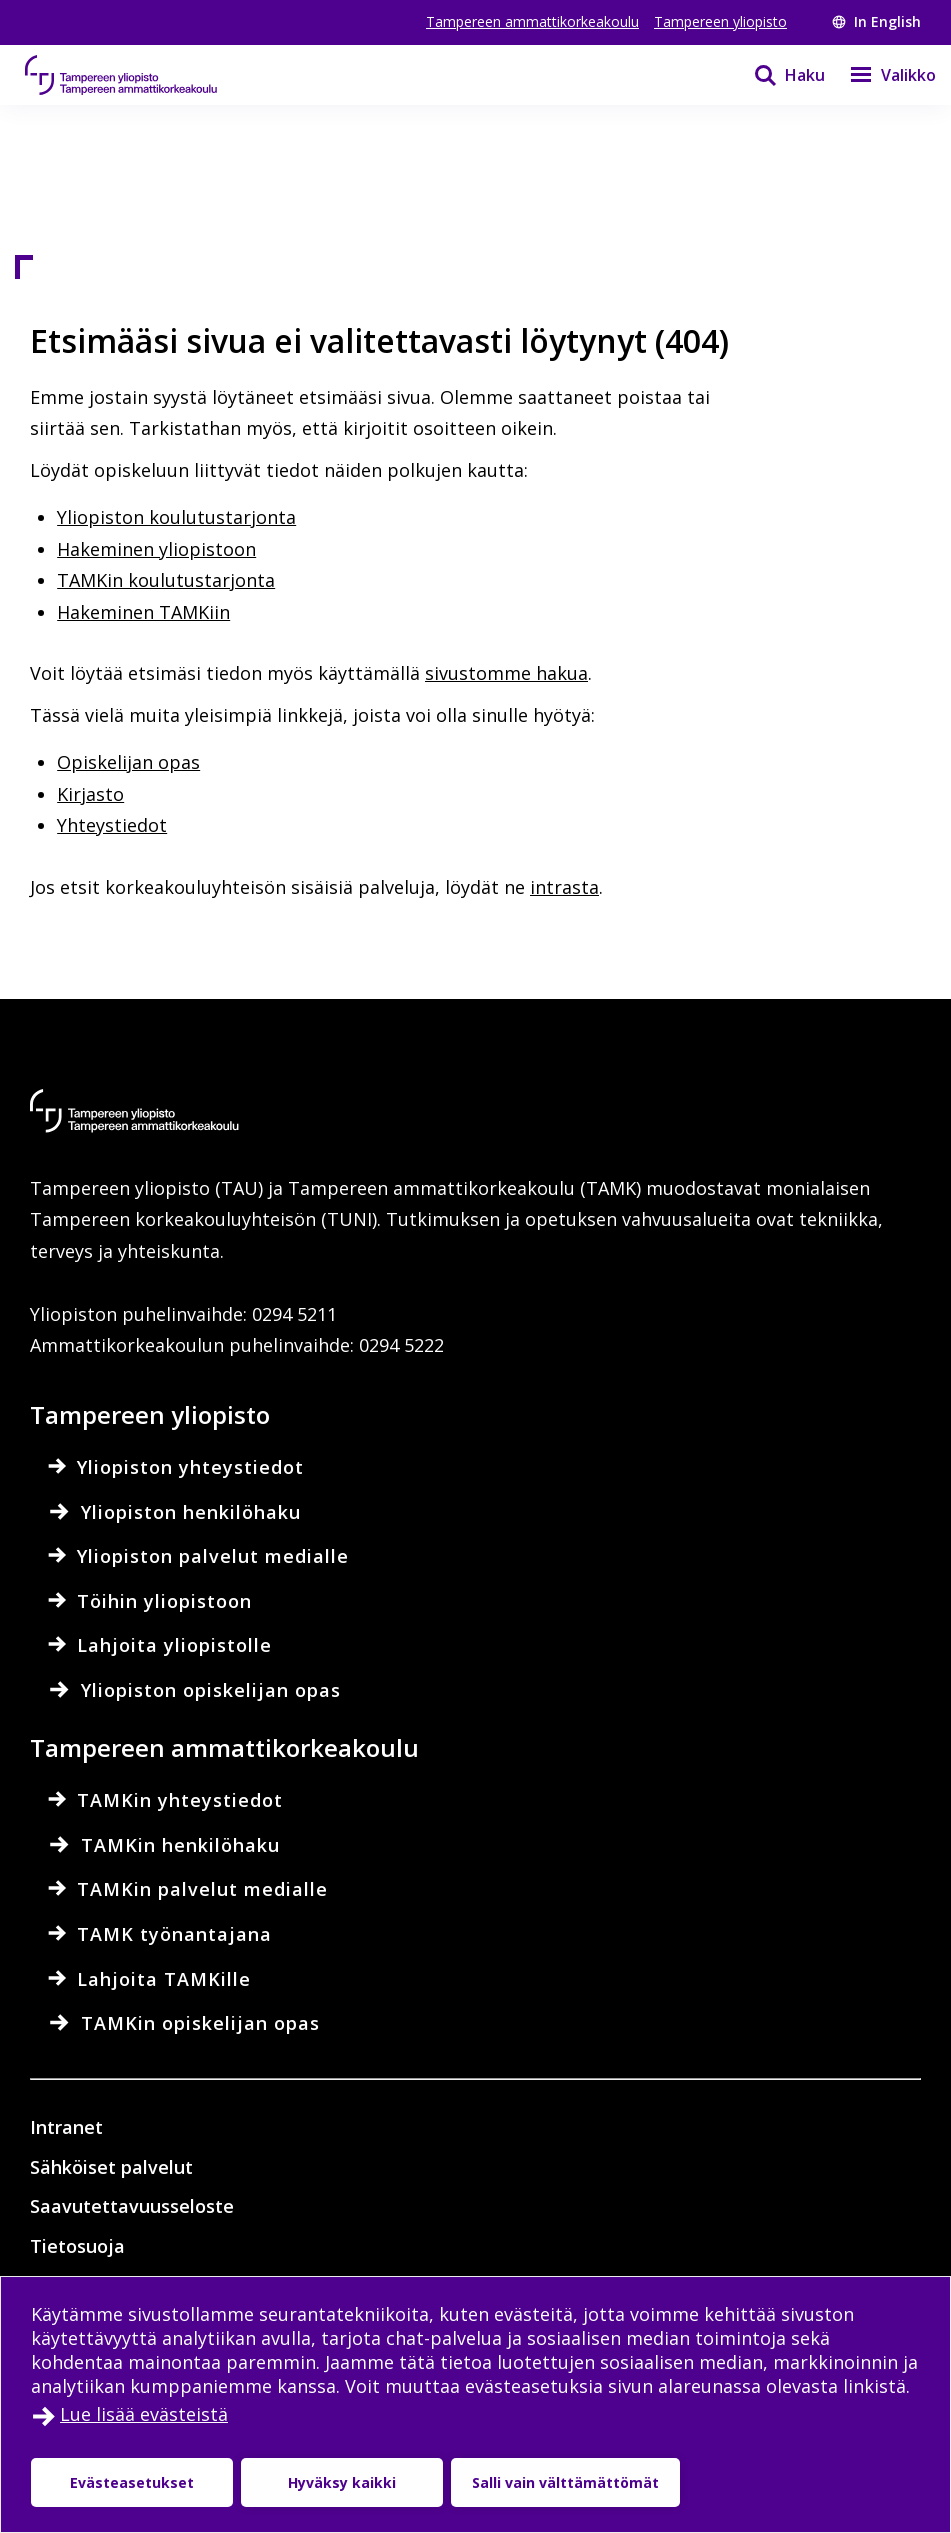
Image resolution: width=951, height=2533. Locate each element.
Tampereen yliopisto (720, 21)
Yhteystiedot (112, 825)
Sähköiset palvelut (111, 2167)
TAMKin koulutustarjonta (166, 580)
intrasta (564, 887)
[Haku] (777, 75)
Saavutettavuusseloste (132, 2206)
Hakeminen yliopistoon (156, 549)
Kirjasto (90, 794)
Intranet (66, 2127)
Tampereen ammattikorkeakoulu (532, 21)
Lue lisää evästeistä (144, 2414)
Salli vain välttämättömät (565, 2482)
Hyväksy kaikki (342, 2482)
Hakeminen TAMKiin (143, 612)
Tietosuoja (77, 2246)
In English (876, 21)
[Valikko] (880, 75)
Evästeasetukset (132, 2482)
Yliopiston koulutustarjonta (176, 517)
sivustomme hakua (506, 673)
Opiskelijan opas (128, 762)
